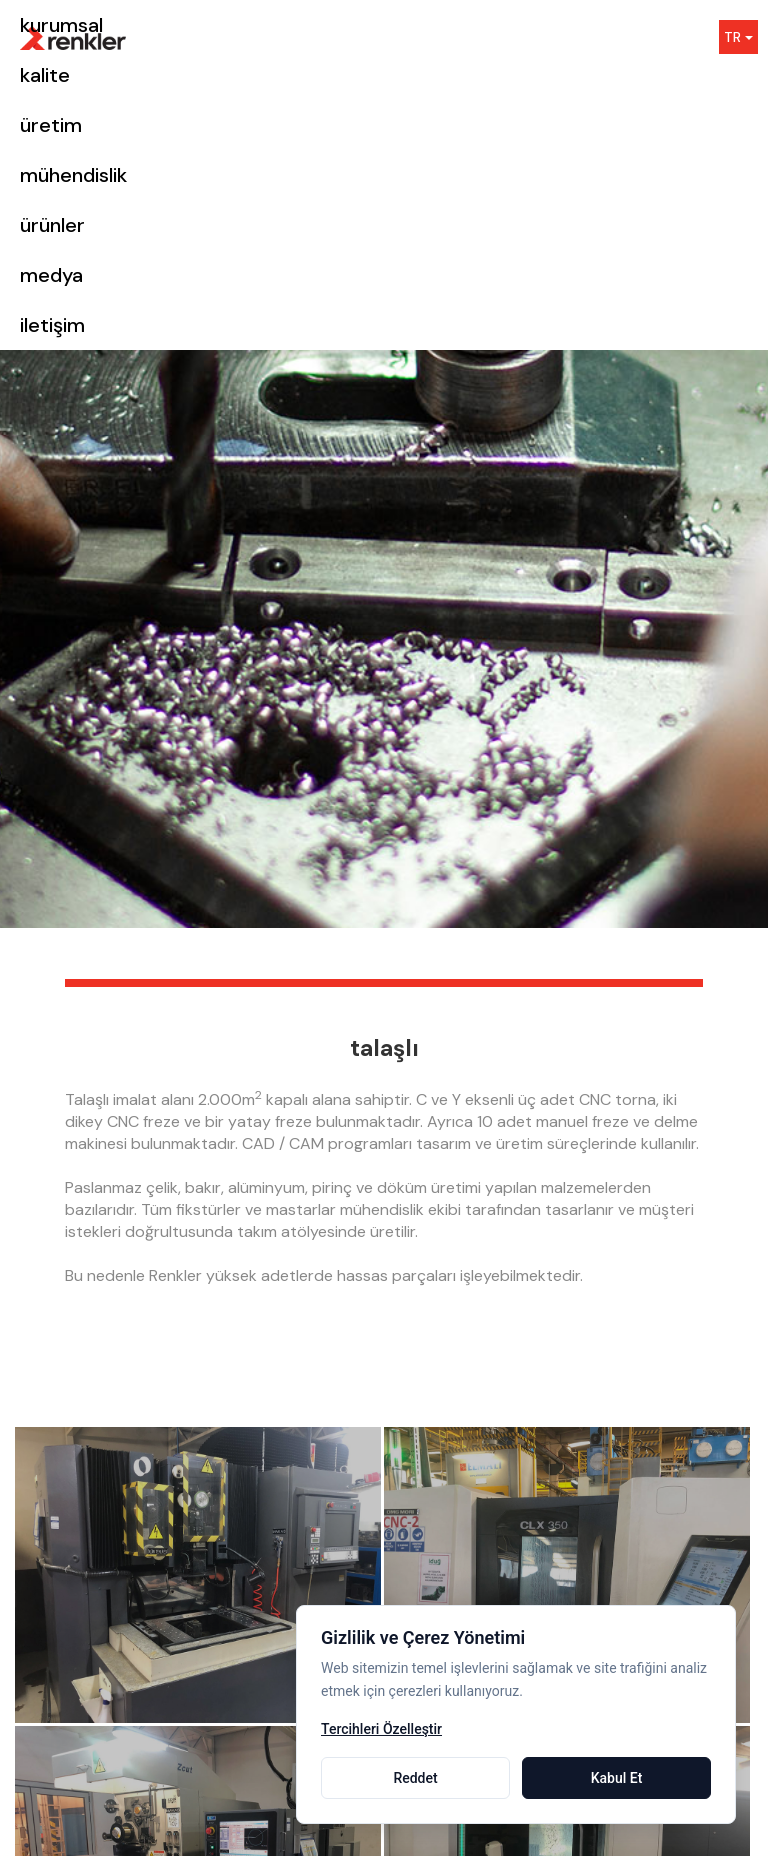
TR (738, 37)
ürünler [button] (52, 225)
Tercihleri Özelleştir (381, 1729)
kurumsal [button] (61, 25)
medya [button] (51, 275)
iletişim (52, 325)
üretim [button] (51, 125)
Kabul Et (617, 1778)
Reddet (415, 1778)
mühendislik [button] (73, 175)
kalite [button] (45, 75)
